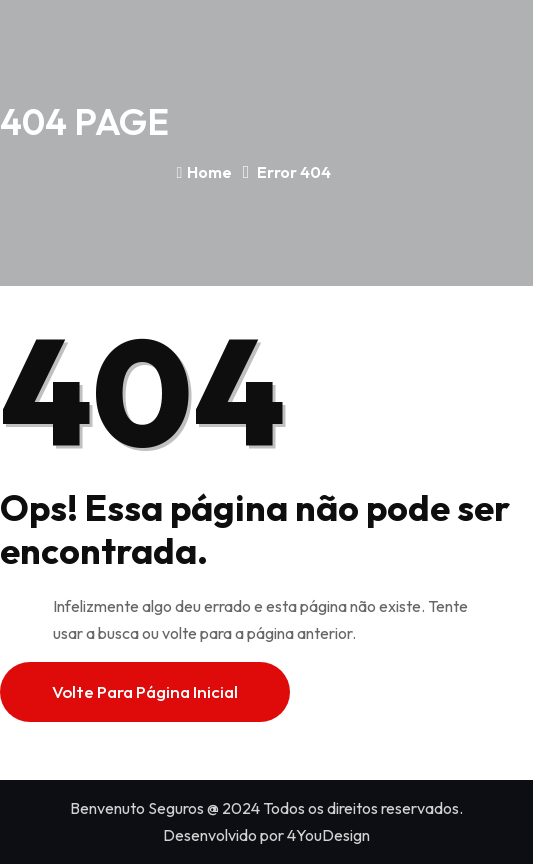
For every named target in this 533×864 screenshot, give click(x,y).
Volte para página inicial (145, 691)
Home (205, 172)
